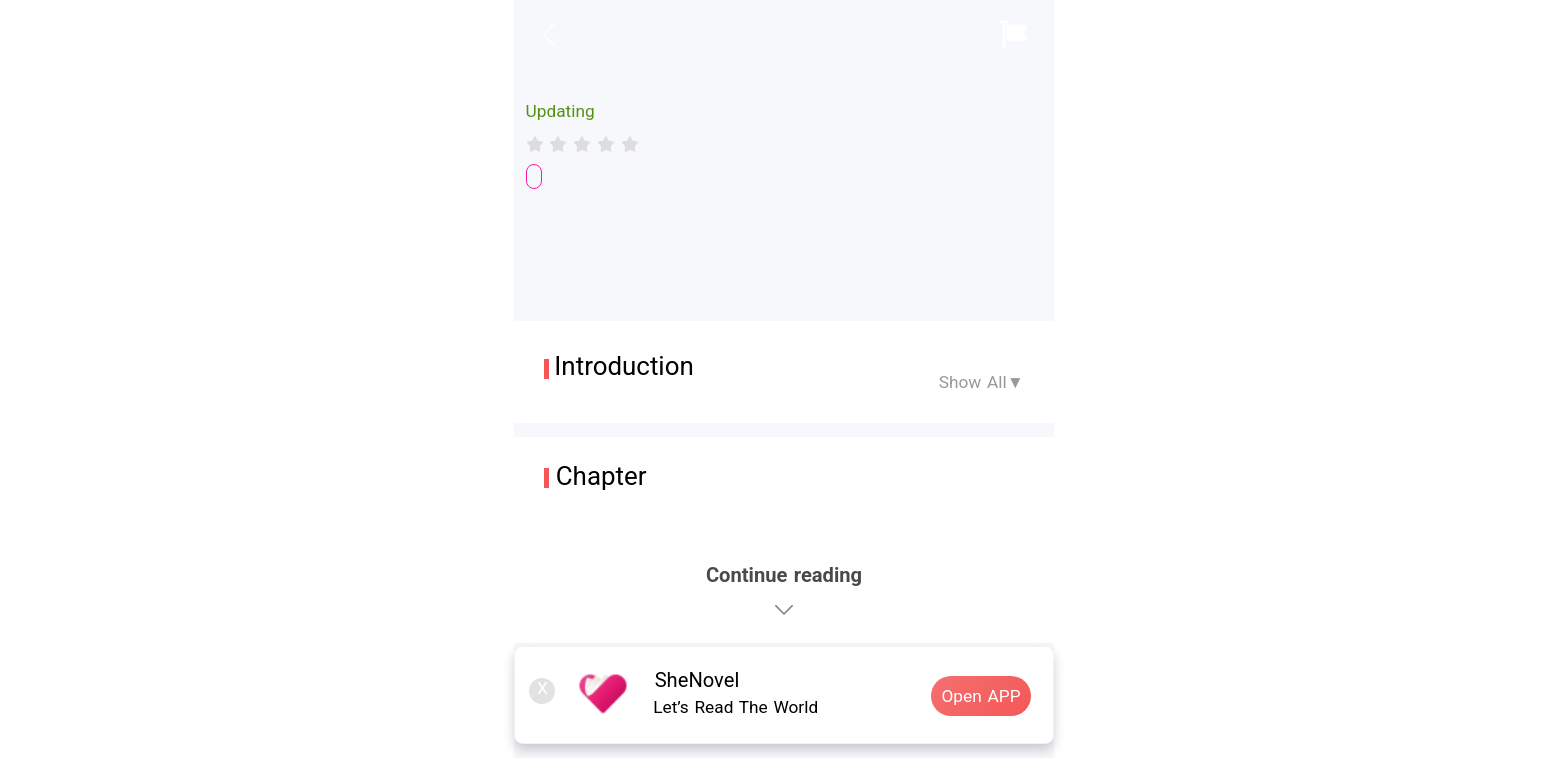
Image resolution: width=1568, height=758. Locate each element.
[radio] (538, 144)
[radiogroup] (582, 144)
